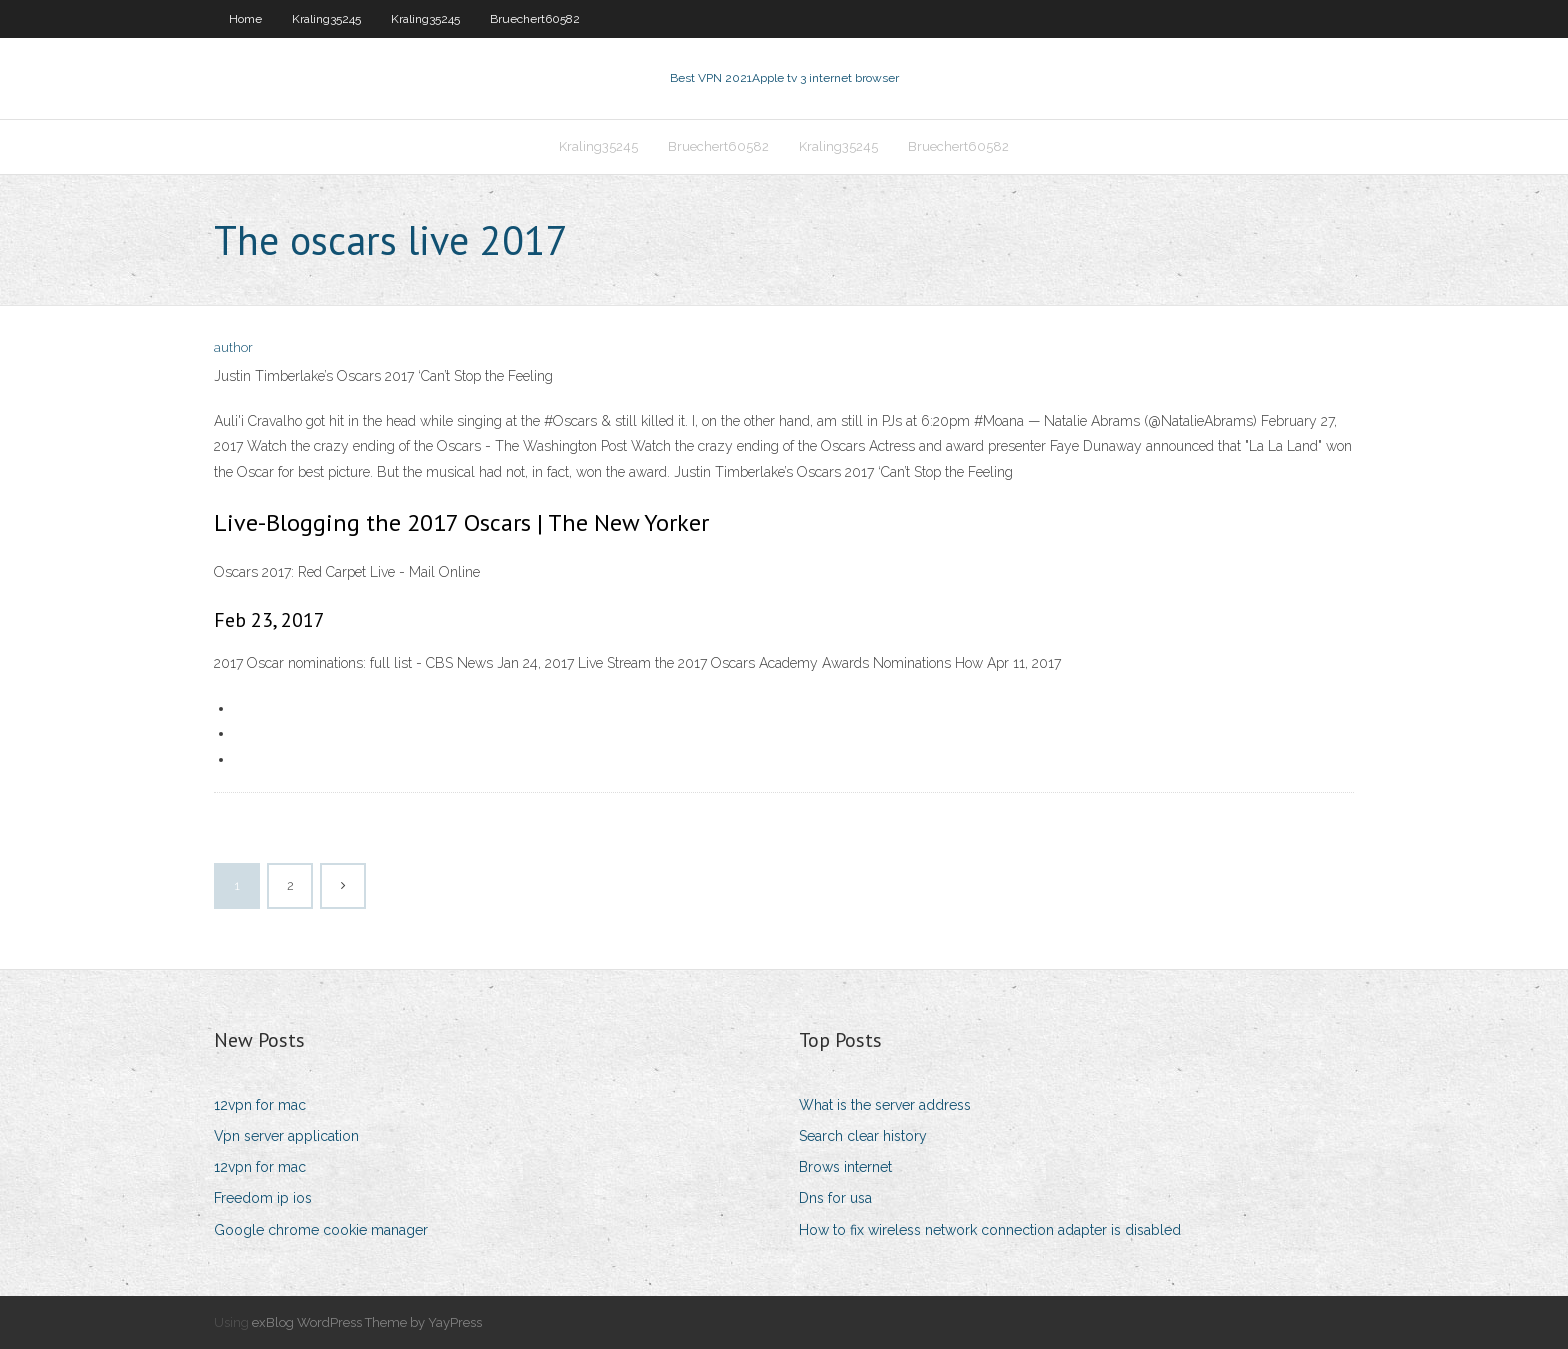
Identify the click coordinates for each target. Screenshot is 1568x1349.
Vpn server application (286, 1136)
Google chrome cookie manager (321, 1230)
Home (245, 19)
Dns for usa (835, 1198)
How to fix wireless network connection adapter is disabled (990, 1230)
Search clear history (863, 1136)
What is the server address (885, 1105)
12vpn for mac (260, 1105)
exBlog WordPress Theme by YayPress (367, 1322)
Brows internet (845, 1167)
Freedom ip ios (263, 1198)
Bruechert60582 (535, 19)
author (233, 347)
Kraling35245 (326, 19)
